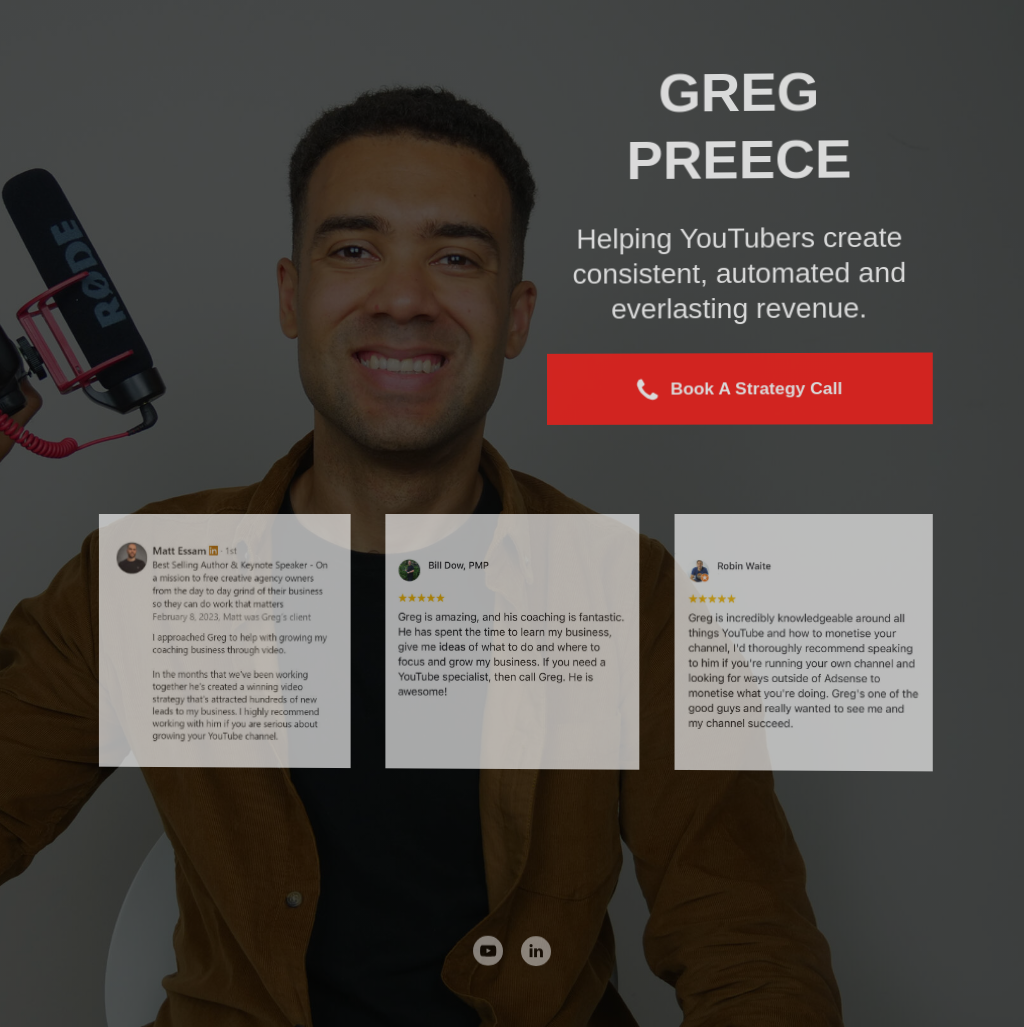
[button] (741, 389)
